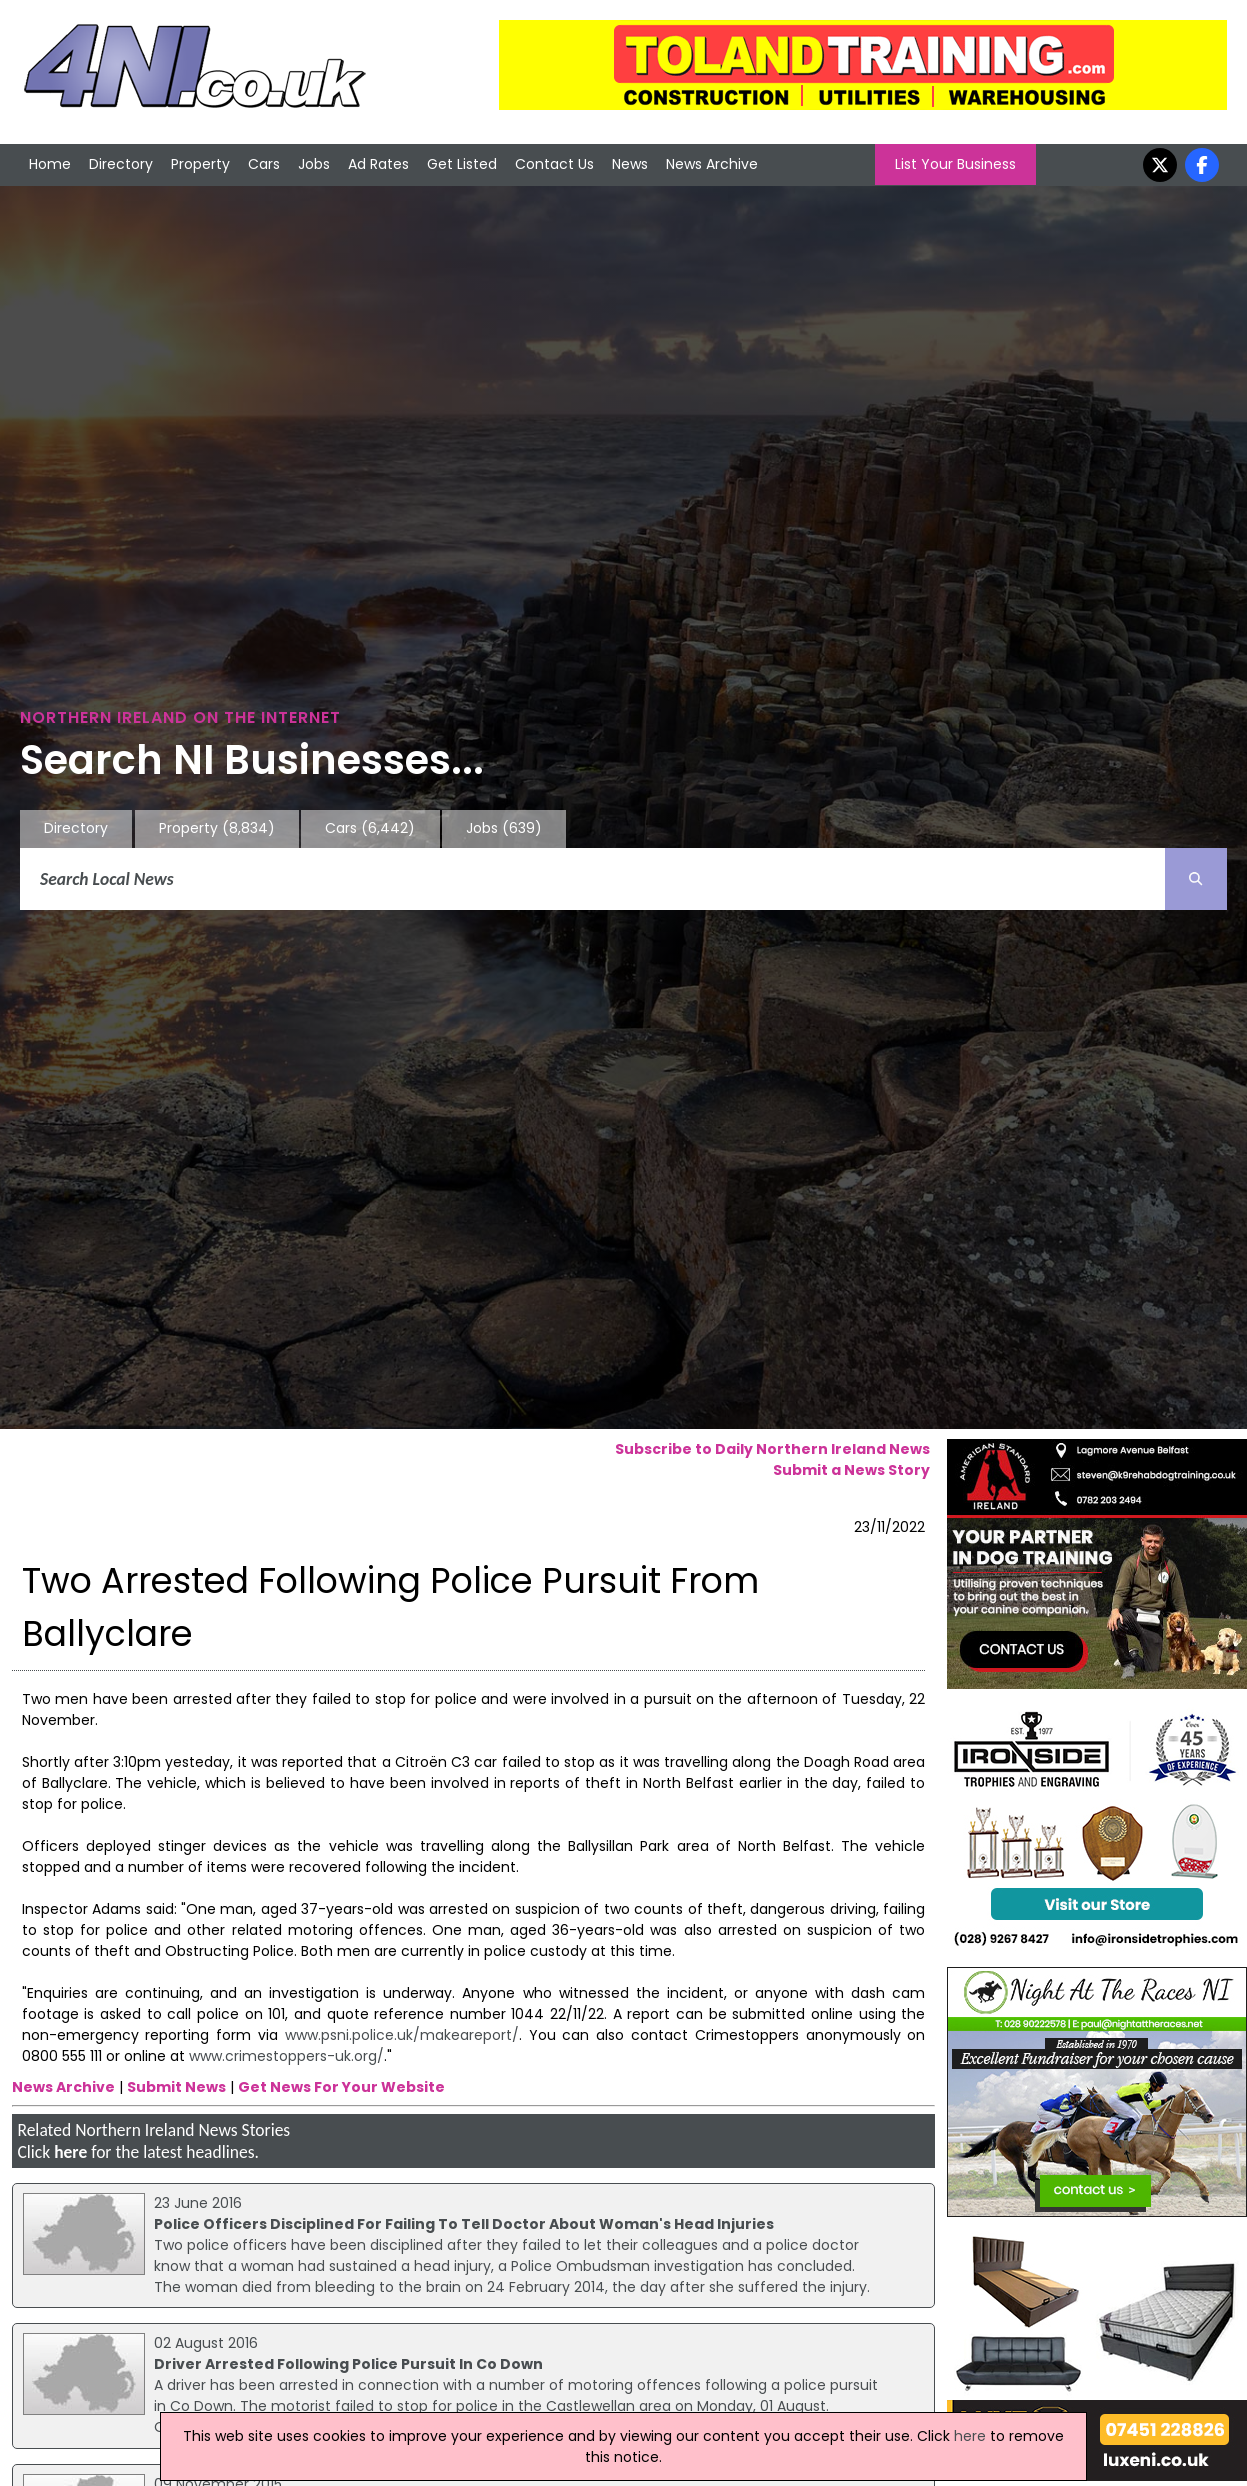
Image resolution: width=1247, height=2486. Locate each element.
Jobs (314, 164)
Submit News (176, 2087)
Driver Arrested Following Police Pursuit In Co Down (348, 2364)
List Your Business (955, 164)
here (70, 2152)
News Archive (712, 164)
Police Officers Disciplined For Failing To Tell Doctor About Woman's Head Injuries (464, 2224)
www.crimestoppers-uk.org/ (286, 2056)
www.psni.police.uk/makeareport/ (402, 2035)
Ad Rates (378, 164)
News (630, 164)
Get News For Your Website (341, 2087)
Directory (121, 164)
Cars (264, 164)
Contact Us (554, 164)
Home (50, 164)
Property (200, 164)
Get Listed (462, 164)
